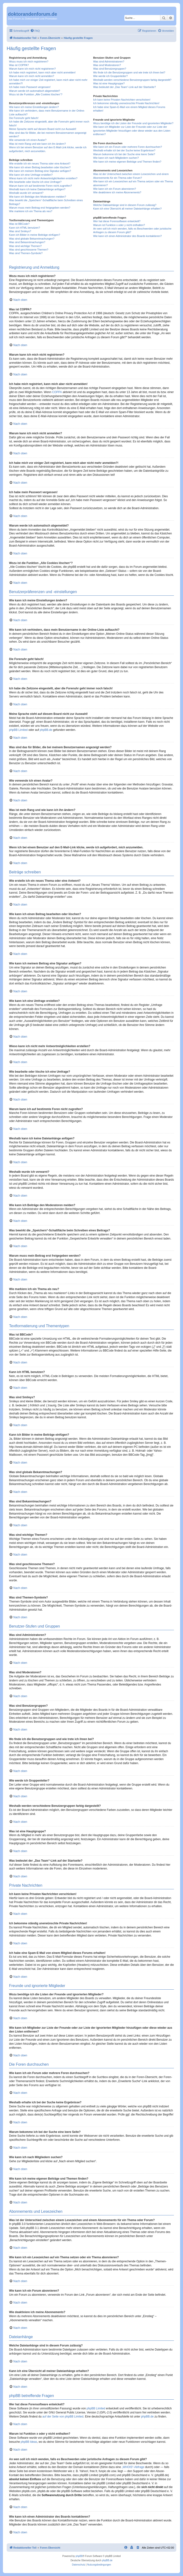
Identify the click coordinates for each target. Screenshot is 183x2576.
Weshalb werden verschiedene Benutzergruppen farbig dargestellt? (132, 79)
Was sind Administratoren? (108, 61)
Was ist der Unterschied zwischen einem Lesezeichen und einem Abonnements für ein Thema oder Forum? (131, 176)
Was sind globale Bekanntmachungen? (31, 238)
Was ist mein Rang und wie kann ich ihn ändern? (37, 143)
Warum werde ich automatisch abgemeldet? (34, 90)
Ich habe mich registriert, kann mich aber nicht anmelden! (42, 72)
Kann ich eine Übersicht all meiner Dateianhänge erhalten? (127, 208)
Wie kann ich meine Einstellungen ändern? (34, 107)
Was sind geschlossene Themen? (28, 249)
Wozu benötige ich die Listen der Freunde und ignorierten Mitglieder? (133, 123)
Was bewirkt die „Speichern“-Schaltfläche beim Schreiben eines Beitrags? (46, 202)
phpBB (79, 2556)
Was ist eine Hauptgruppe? (109, 83)
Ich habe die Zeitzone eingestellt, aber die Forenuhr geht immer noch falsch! (49, 123)
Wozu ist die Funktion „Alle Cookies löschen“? (35, 94)
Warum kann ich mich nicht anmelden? (31, 76)
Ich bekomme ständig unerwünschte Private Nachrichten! (126, 103)
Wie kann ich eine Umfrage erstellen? (31, 174)
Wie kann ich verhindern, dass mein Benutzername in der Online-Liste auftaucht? (47, 112)
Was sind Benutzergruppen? (109, 68)
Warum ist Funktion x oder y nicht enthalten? (119, 225)
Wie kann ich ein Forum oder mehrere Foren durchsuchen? (127, 146)
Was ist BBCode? (19, 223)
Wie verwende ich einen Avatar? (27, 139)
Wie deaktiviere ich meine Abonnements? (117, 192)
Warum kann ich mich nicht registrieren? (32, 68)
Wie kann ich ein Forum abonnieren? (114, 188)
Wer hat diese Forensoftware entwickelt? (117, 221)
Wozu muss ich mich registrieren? (28, 61)
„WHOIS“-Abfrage (133, 2467)
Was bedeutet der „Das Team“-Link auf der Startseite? (124, 87)
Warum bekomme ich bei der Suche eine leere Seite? (124, 154)
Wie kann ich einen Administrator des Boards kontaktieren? (127, 236)
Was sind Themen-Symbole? (26, 253)
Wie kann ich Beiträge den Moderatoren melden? (37, 196)
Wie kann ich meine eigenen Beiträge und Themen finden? (127, 161)
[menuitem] (35, 31)
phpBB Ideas (29, 2441)
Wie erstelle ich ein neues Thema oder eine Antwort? (39, 163)
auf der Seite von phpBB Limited (62, 2416)
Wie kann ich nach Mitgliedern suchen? (116, 157)
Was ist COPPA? (19, 65)
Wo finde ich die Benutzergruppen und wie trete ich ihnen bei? (129, 72)
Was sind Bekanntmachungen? (27, 242)
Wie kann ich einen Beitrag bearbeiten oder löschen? (40, 167)
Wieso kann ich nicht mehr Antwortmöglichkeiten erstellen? (43, 178)
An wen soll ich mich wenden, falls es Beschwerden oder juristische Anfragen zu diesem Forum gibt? (132, 230)
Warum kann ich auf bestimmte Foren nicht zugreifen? (40, 185)
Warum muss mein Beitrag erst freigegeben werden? (39, 207)
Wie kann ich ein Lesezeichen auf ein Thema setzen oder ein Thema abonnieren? (133, 183)
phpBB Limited (18, 730)
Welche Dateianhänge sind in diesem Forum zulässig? (124, 205)
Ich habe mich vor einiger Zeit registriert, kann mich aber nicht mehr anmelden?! (48, 81)
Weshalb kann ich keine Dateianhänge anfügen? (37, 189)
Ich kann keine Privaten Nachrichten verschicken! (121, 99)
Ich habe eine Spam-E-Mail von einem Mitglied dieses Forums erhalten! (129, 109)
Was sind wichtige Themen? (25, 246)
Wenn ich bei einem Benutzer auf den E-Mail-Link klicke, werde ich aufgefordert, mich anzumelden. (47, 149)
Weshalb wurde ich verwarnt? (26, 192)
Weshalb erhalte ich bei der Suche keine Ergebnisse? (124, 150)
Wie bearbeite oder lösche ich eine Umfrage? (35, 181)
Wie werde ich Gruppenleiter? (110, 76)
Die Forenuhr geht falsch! (24, 118)
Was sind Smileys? (20, 231)
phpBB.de (46, 730)
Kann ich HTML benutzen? (24, 227)
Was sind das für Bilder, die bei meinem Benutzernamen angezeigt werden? (47, 134)
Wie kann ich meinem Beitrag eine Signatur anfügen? (40, 170)
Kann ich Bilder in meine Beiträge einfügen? (34, 234)
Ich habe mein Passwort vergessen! (30, 87)
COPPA (57, 392)
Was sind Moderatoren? (107, 65)
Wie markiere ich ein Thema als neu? (30, 211)
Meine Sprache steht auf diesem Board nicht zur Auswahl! (42, 129)
